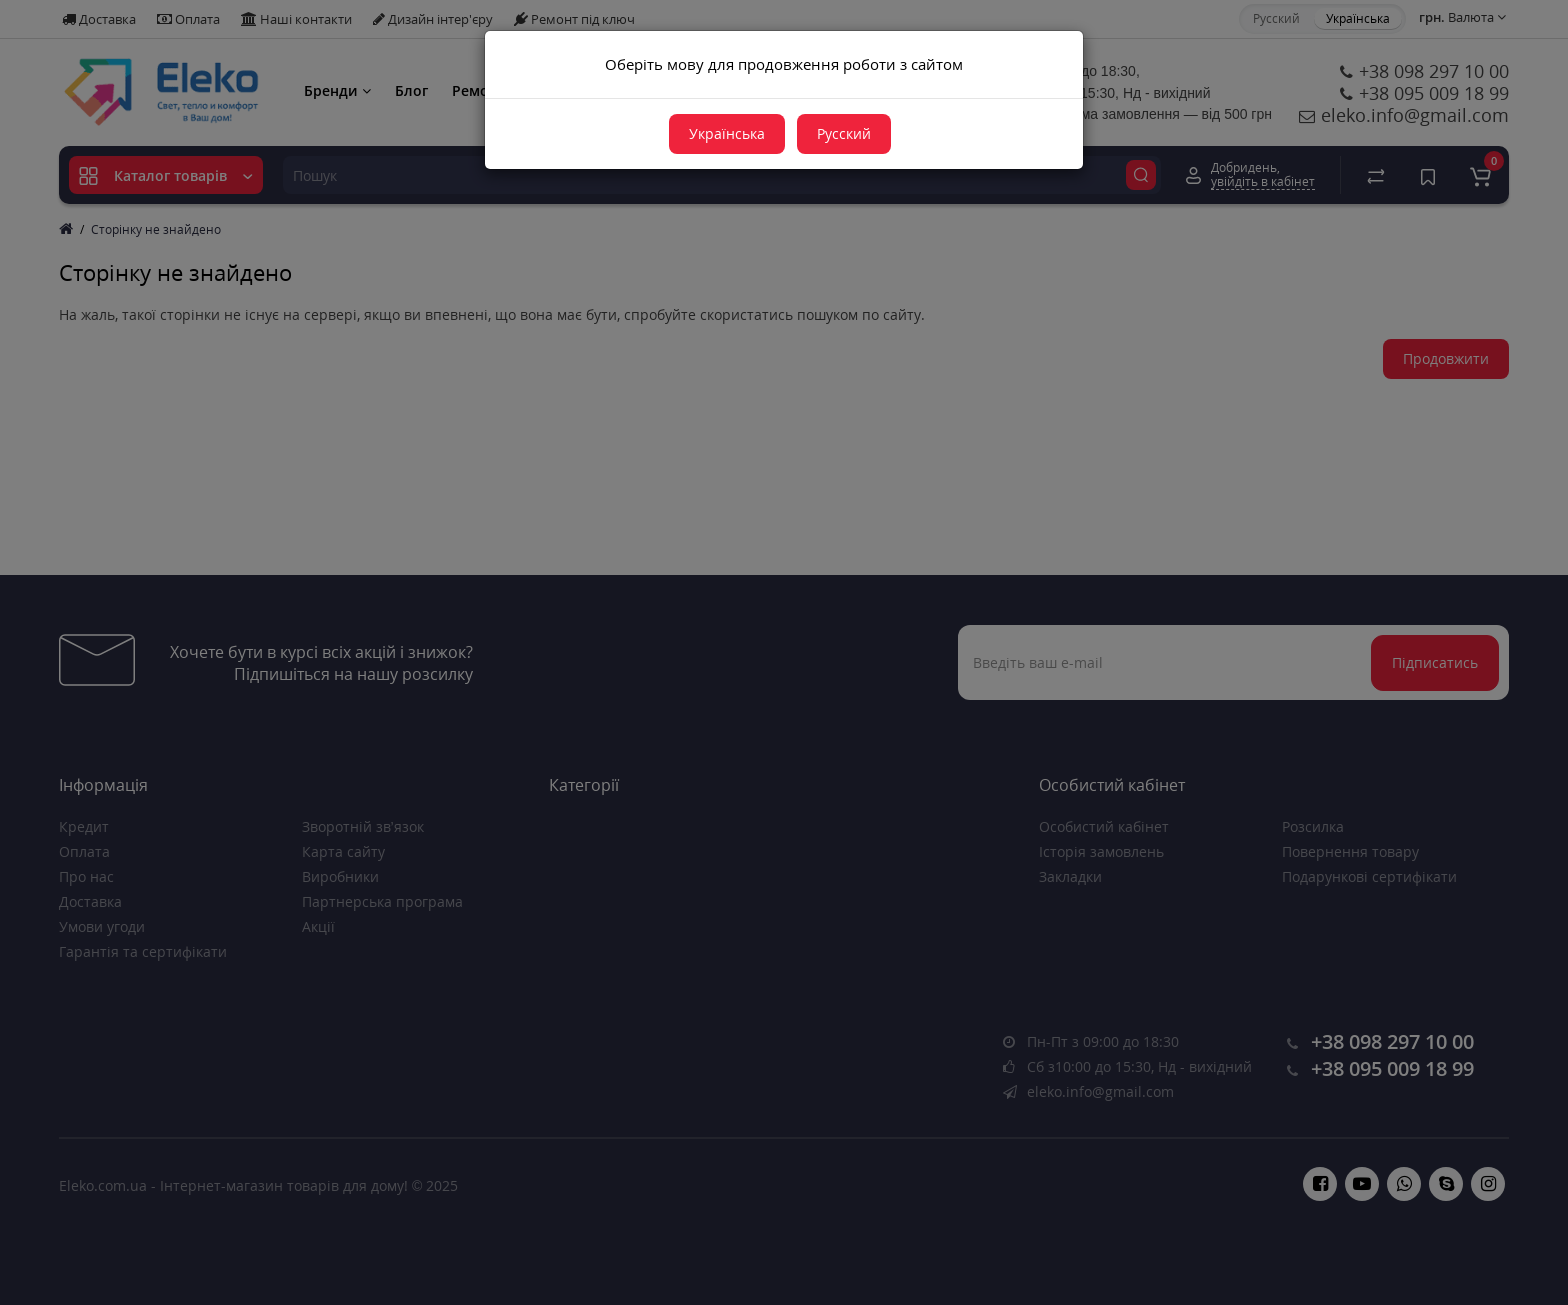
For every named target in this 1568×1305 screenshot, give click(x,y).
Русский (844, 133)
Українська (727, 133)
